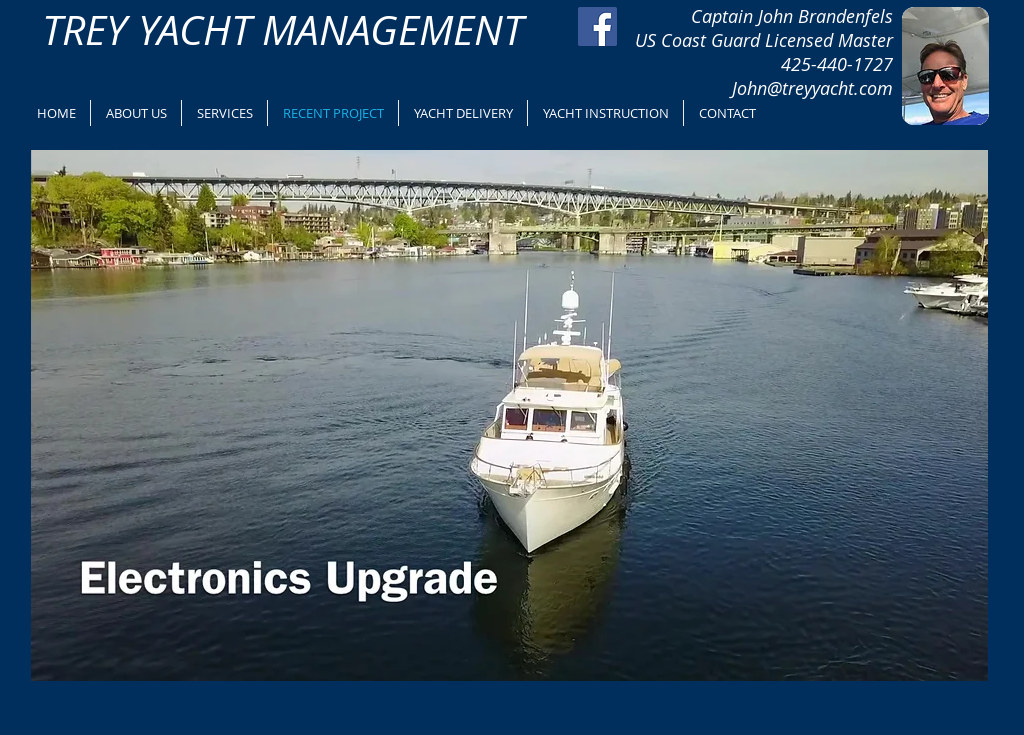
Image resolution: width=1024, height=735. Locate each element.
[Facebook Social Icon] (597, 26)
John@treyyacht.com (812, 88)
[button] (509, 415)
